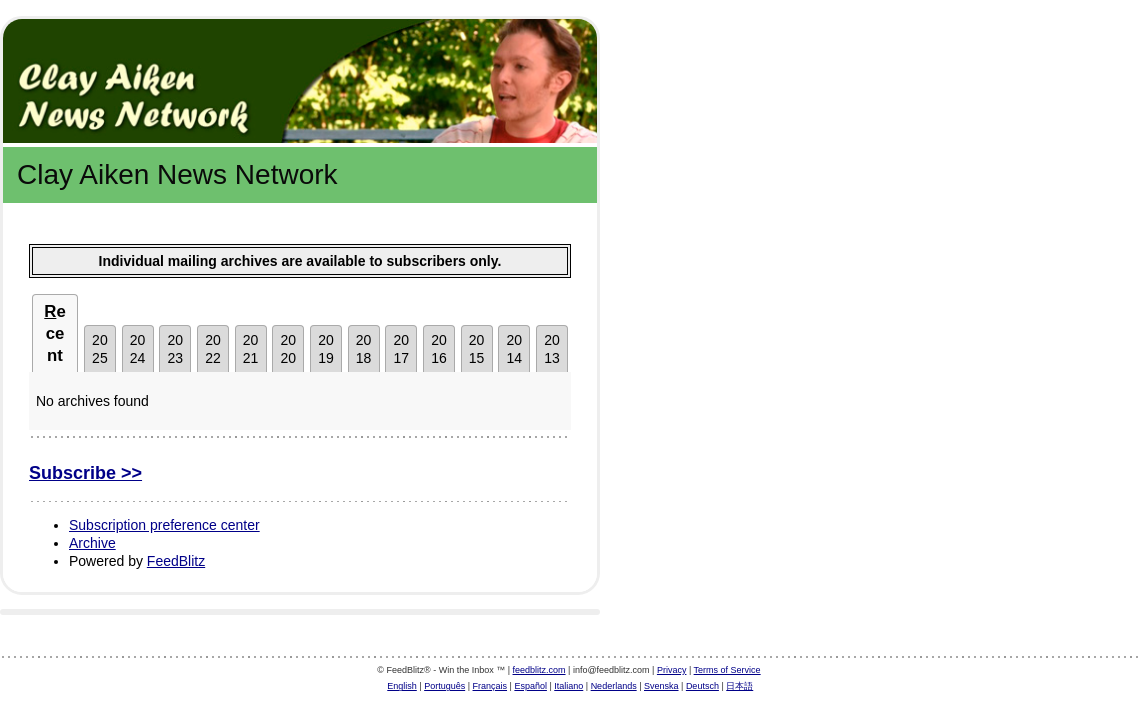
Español (530, 686)
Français (490, 686)
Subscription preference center (164, 525)
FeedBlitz (176, 561)
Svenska (661, 686)
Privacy (672, 670)
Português (444, 686)
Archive (92, 543)
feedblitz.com (539, 670)
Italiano (568, 686)
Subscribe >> (85, 473)
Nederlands (614, 686)
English (402, 686)
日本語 (739, 686)
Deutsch (702, 686)
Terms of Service (727, 670)
